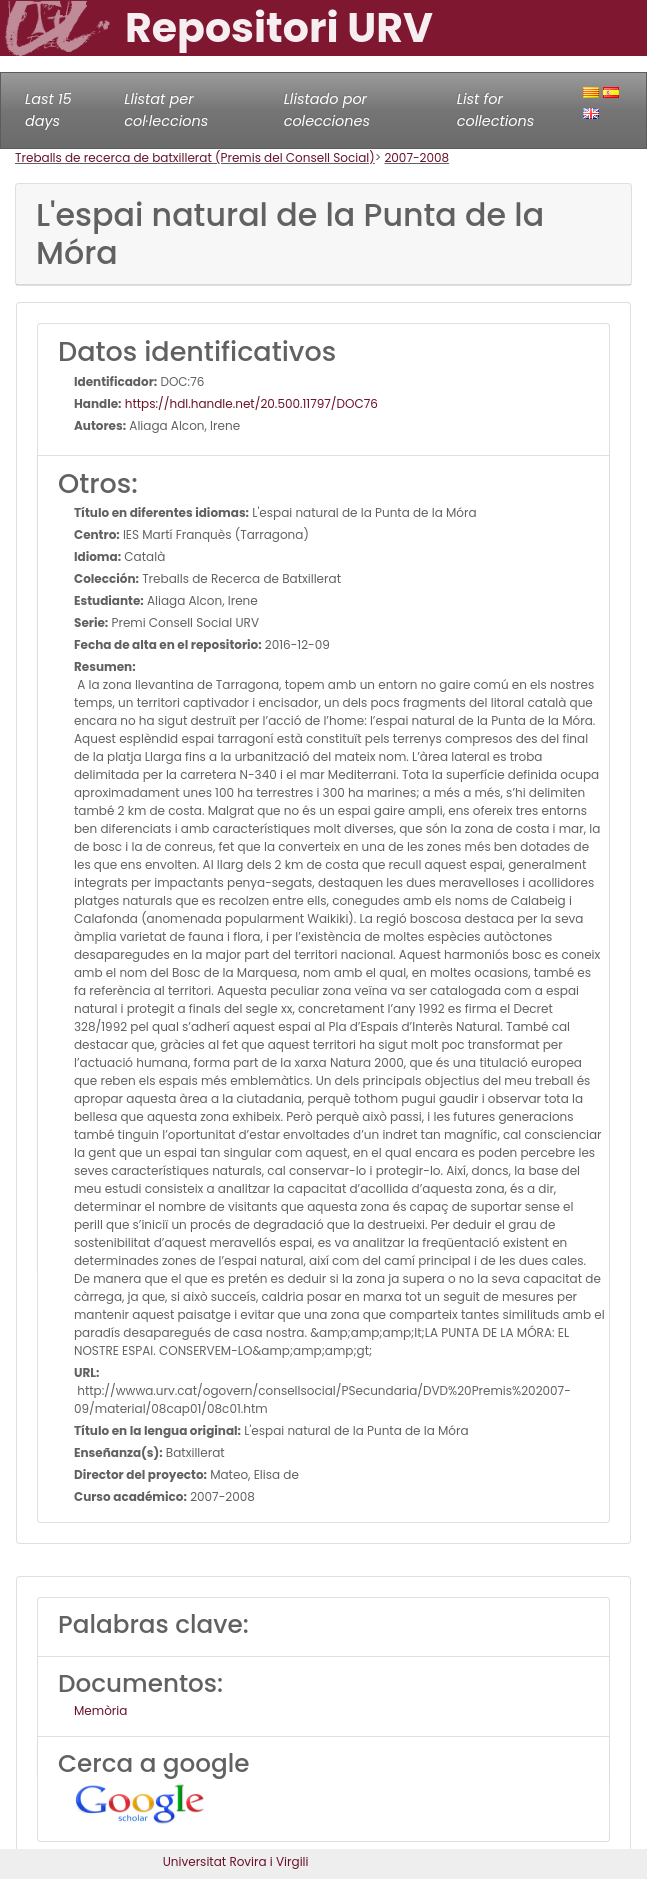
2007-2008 (416, 157)
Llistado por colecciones (327, 110)
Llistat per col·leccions (166, 110)
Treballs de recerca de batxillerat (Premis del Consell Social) (195, 157)
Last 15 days (48, 110)
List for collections (495, 110)
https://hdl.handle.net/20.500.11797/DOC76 (250, 403)
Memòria (100, 1710)
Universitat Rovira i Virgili (236, 1861)
